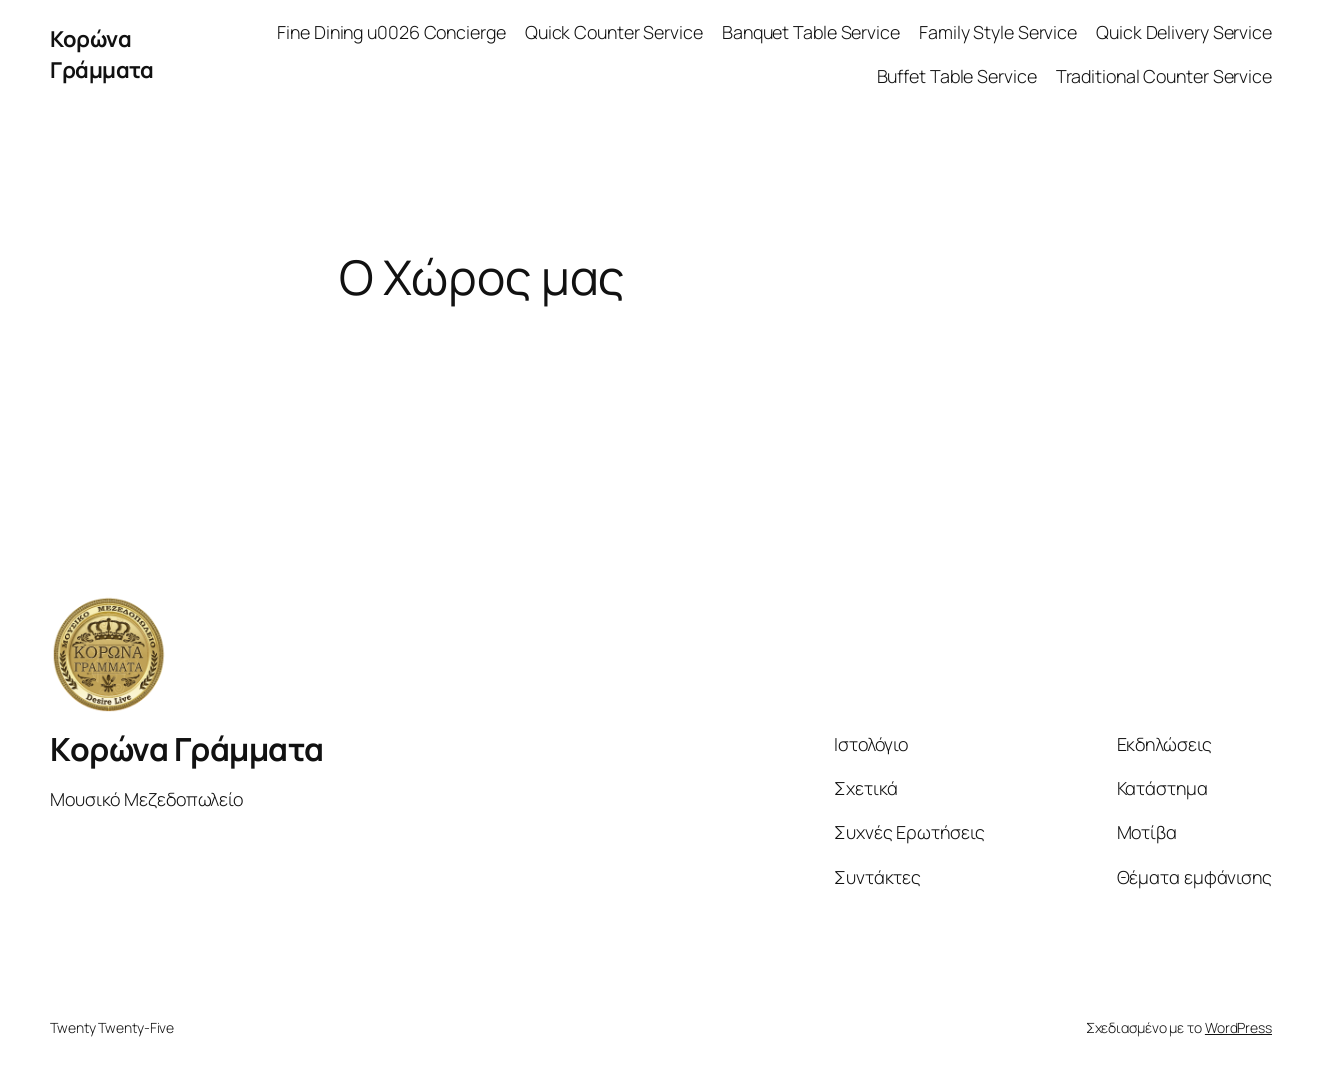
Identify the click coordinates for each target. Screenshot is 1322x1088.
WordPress (1238, 1027)
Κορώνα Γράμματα (101, 54)
